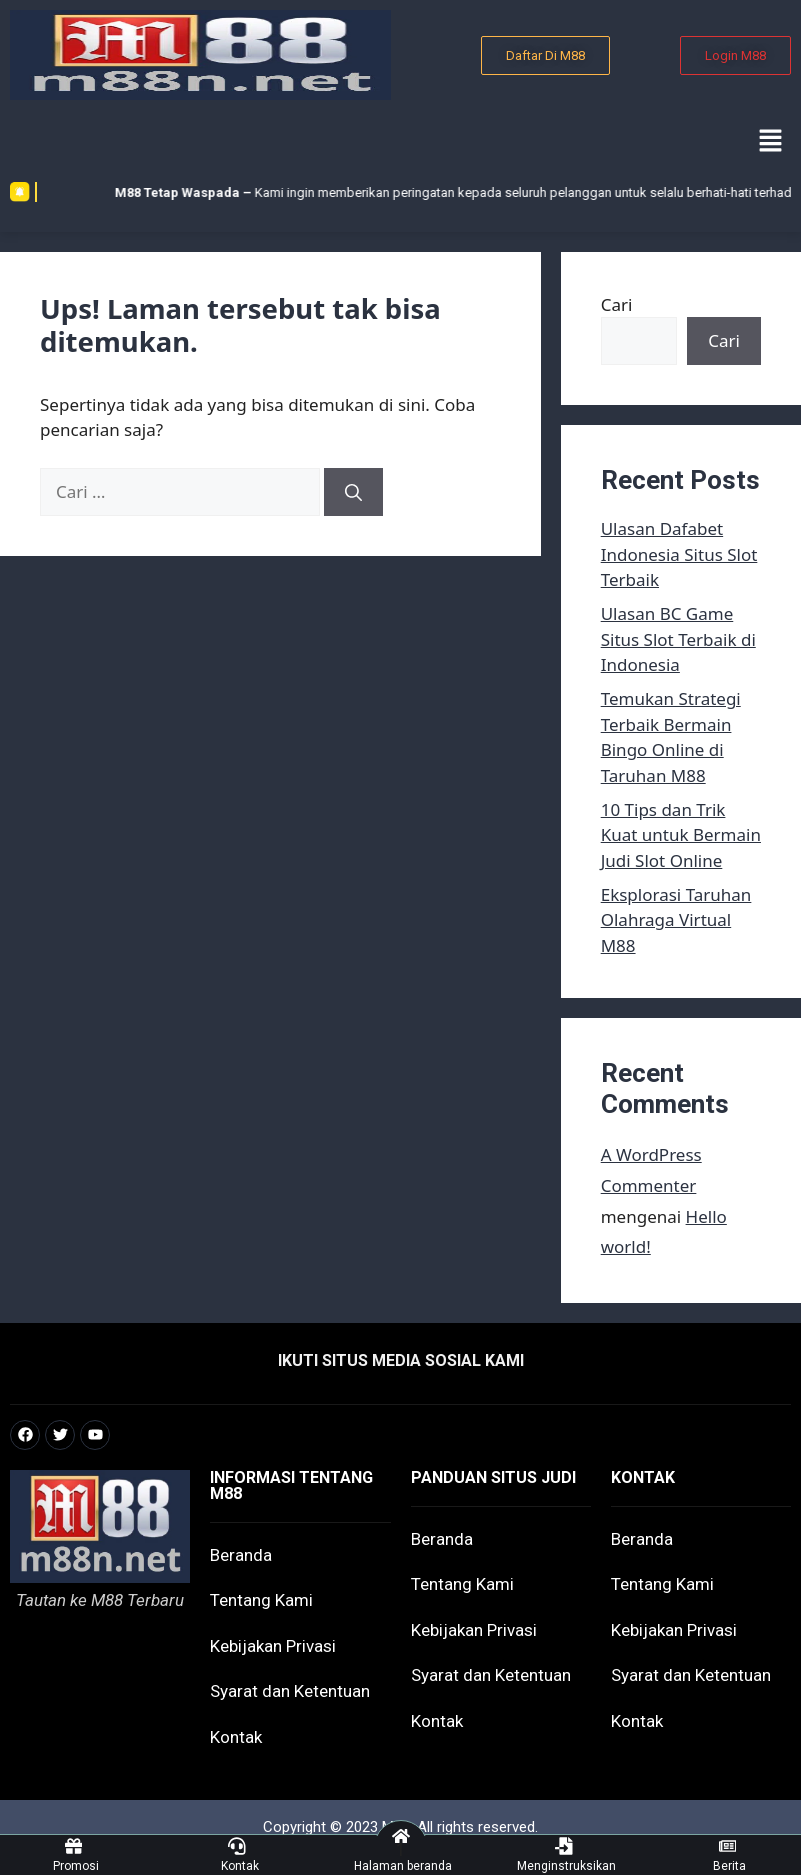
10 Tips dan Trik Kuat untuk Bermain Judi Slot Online (681, 835)
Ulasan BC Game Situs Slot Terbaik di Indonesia (678, 639)
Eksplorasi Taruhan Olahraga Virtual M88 (676, 920)
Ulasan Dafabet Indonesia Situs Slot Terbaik (679, 554)
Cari (617, 304)
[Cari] (353, 492)
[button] (771, 141)
